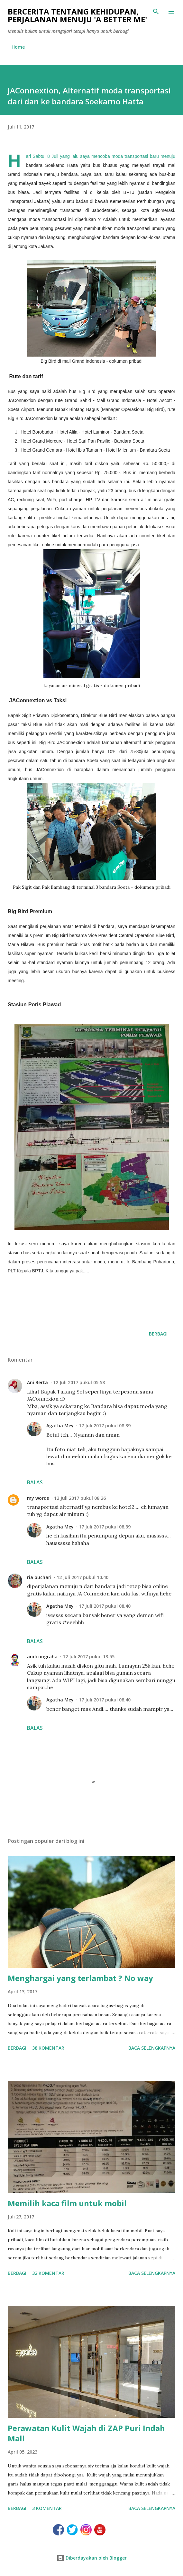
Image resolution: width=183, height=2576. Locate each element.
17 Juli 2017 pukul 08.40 (105, 1606)
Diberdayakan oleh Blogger (92, 2558)
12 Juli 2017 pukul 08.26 (80, 1498)
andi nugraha (42, 1656)
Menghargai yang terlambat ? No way (80, 1978)
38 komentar (48, 2048)
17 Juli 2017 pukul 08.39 (105, 1425)
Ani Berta (37, 1382)
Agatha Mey (60, 1425)
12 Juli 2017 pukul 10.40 (82, 1577)
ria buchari (39, 1577)
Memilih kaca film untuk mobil (67, 2203)
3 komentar (47, 2508)
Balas (35, 1482)
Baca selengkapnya (151, 2048)
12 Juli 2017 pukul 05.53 (79, 1382)
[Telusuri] (156, 11)
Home (18, 47)
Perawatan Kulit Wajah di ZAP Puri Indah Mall (86, 2433)
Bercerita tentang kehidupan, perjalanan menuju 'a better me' (77, 15)
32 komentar (48, 2273)
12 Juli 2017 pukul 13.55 (88, 1656)
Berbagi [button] (158, 1334)
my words (38, 1498)
